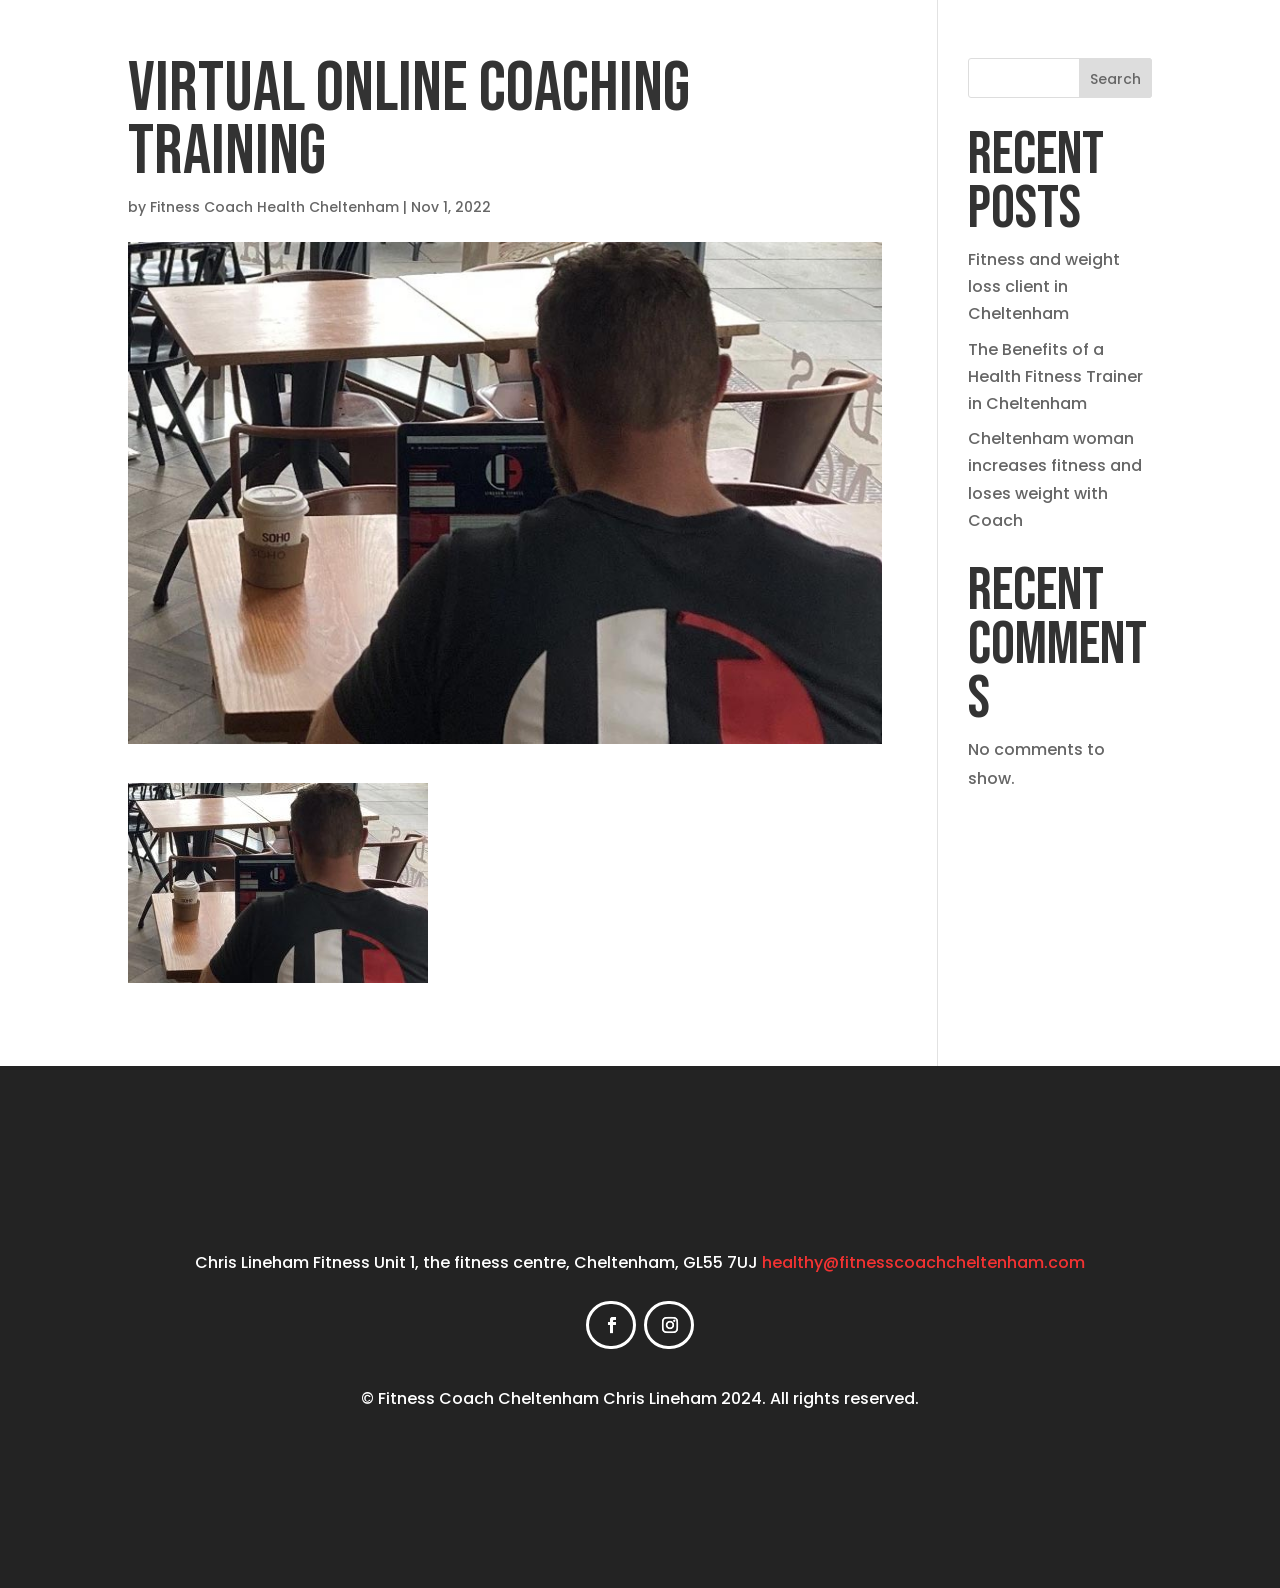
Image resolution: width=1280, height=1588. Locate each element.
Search (1115, 79)
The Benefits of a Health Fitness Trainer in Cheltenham (1055, 376)
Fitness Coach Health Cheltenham (274, 207)
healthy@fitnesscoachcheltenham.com (923, 1262)
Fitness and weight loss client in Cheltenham (1044, 286)
